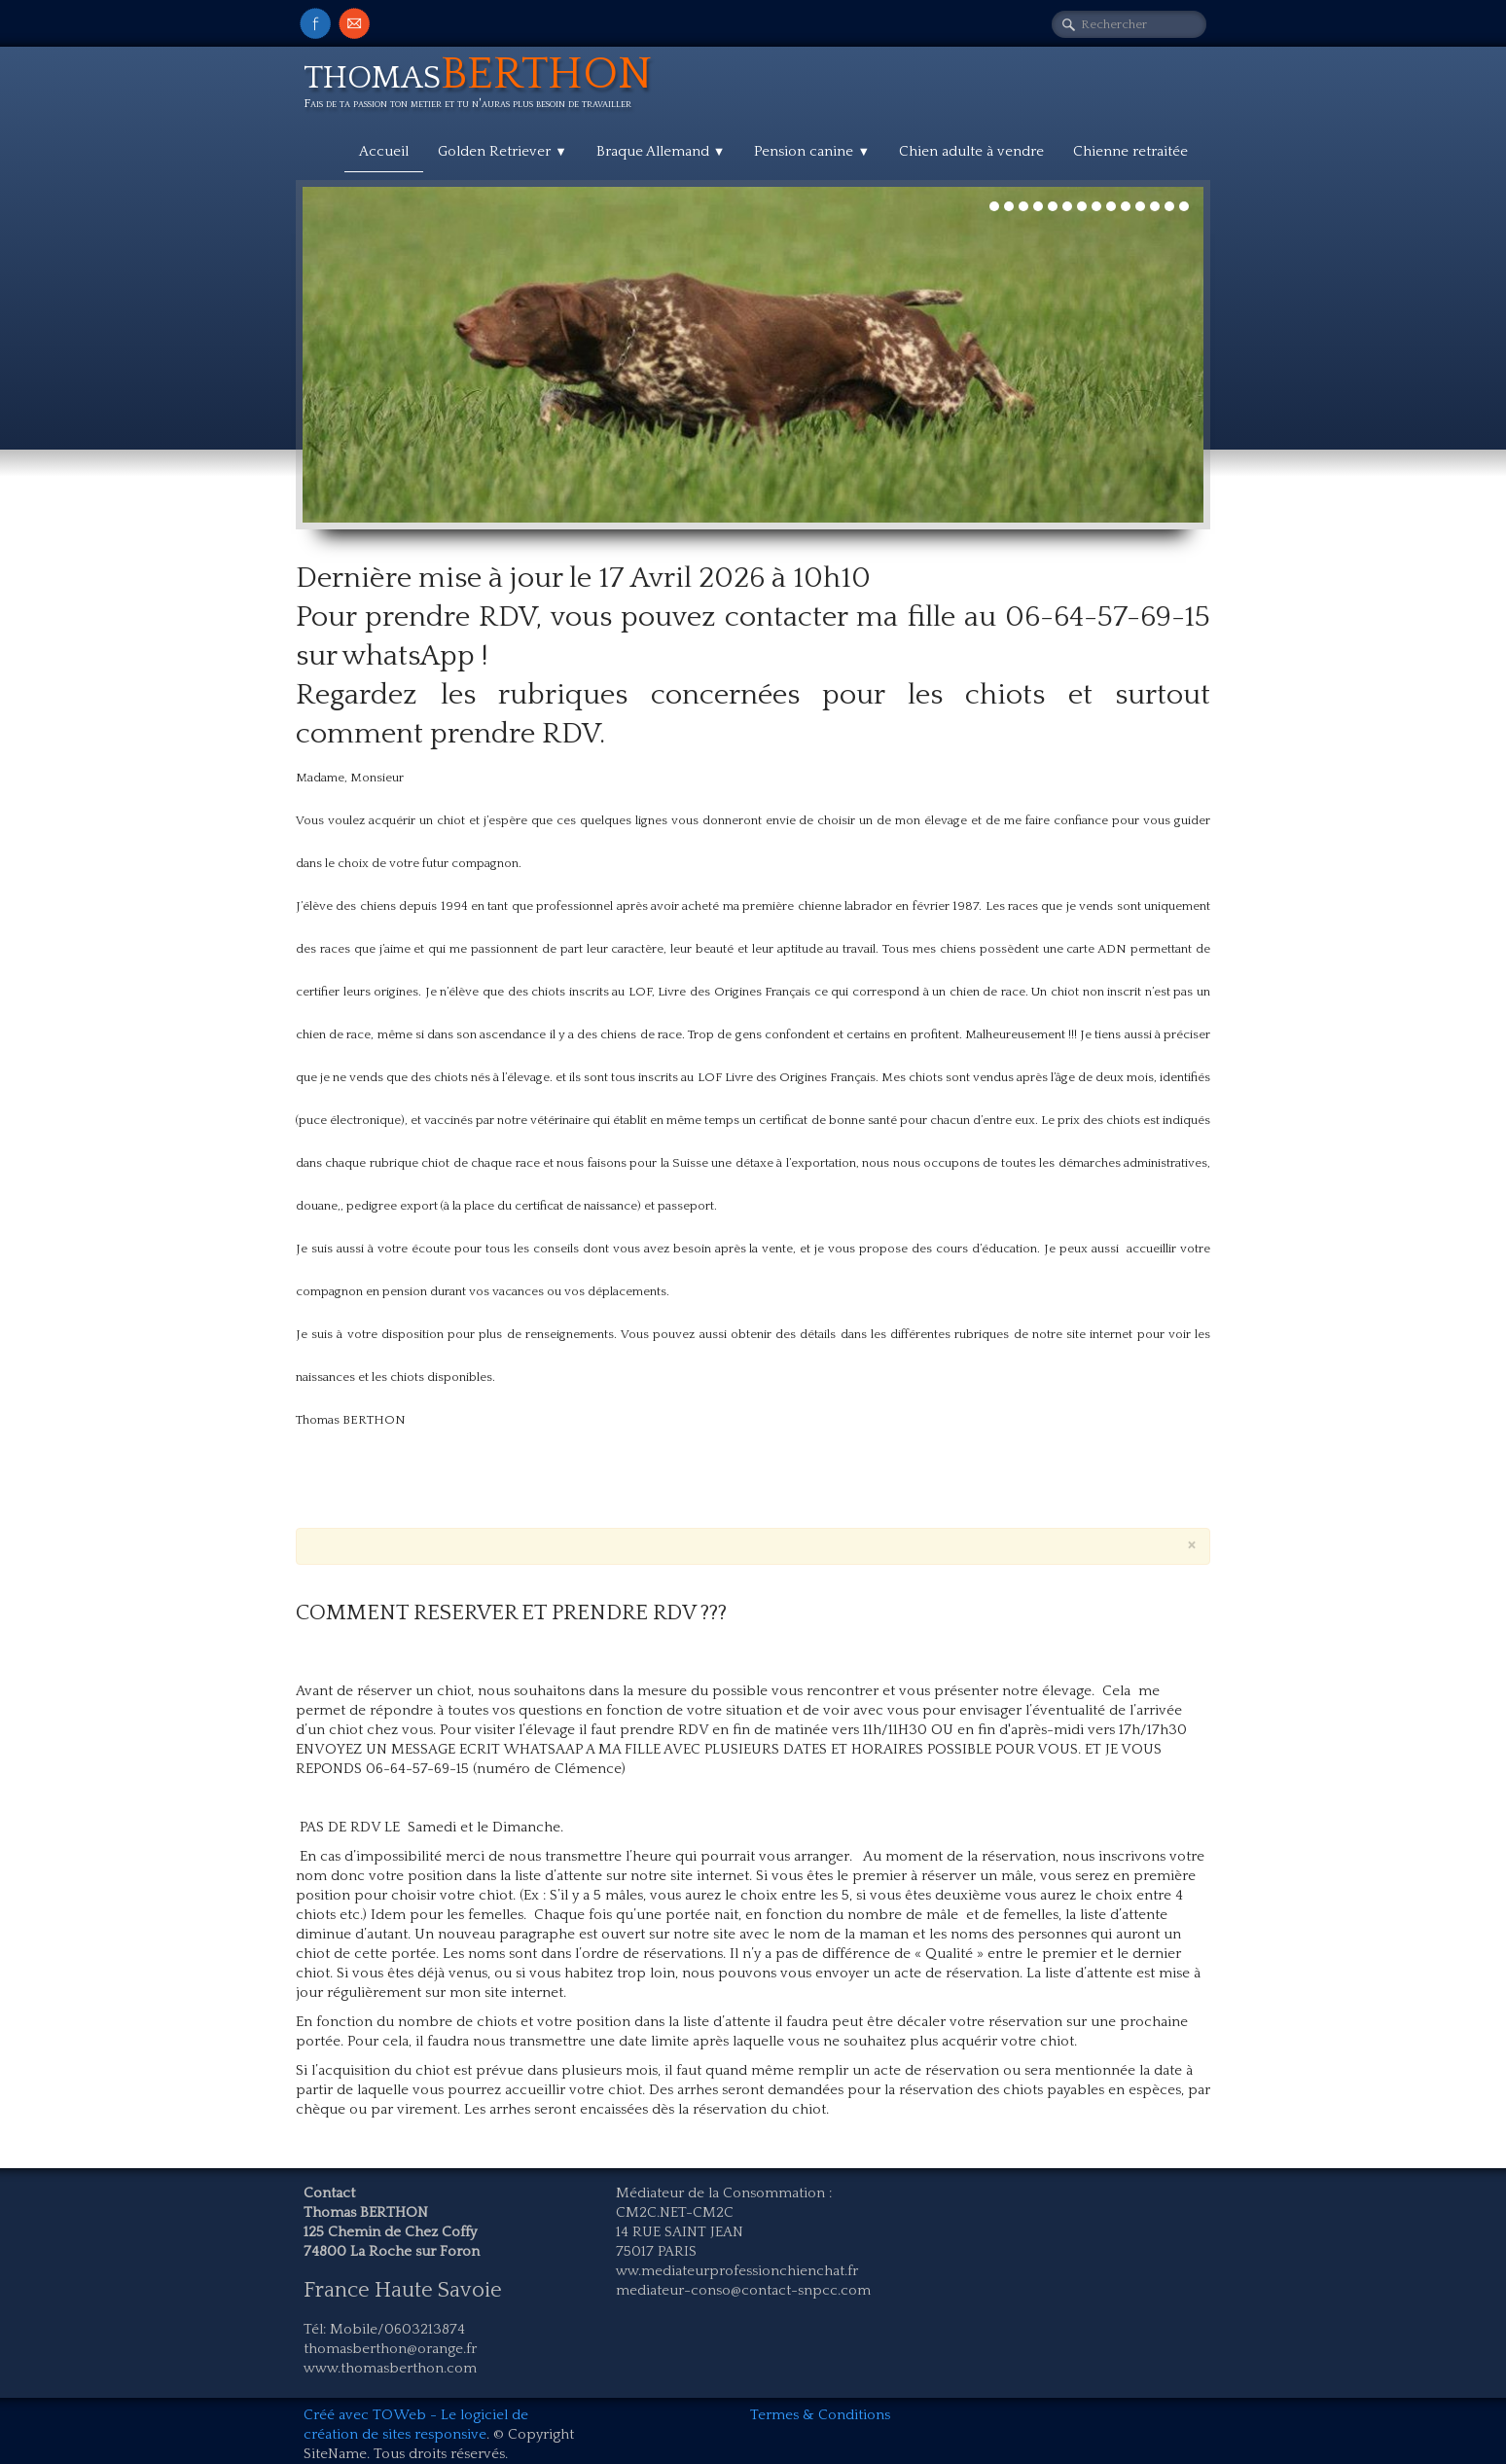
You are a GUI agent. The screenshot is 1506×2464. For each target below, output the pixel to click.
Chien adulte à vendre (971, 151)
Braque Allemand (661, 151)
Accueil (384, 151)
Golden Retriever (502, 151)
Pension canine (812, 151)
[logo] (485, 86)
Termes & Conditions (820, 2415)
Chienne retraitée (1130, 151)
